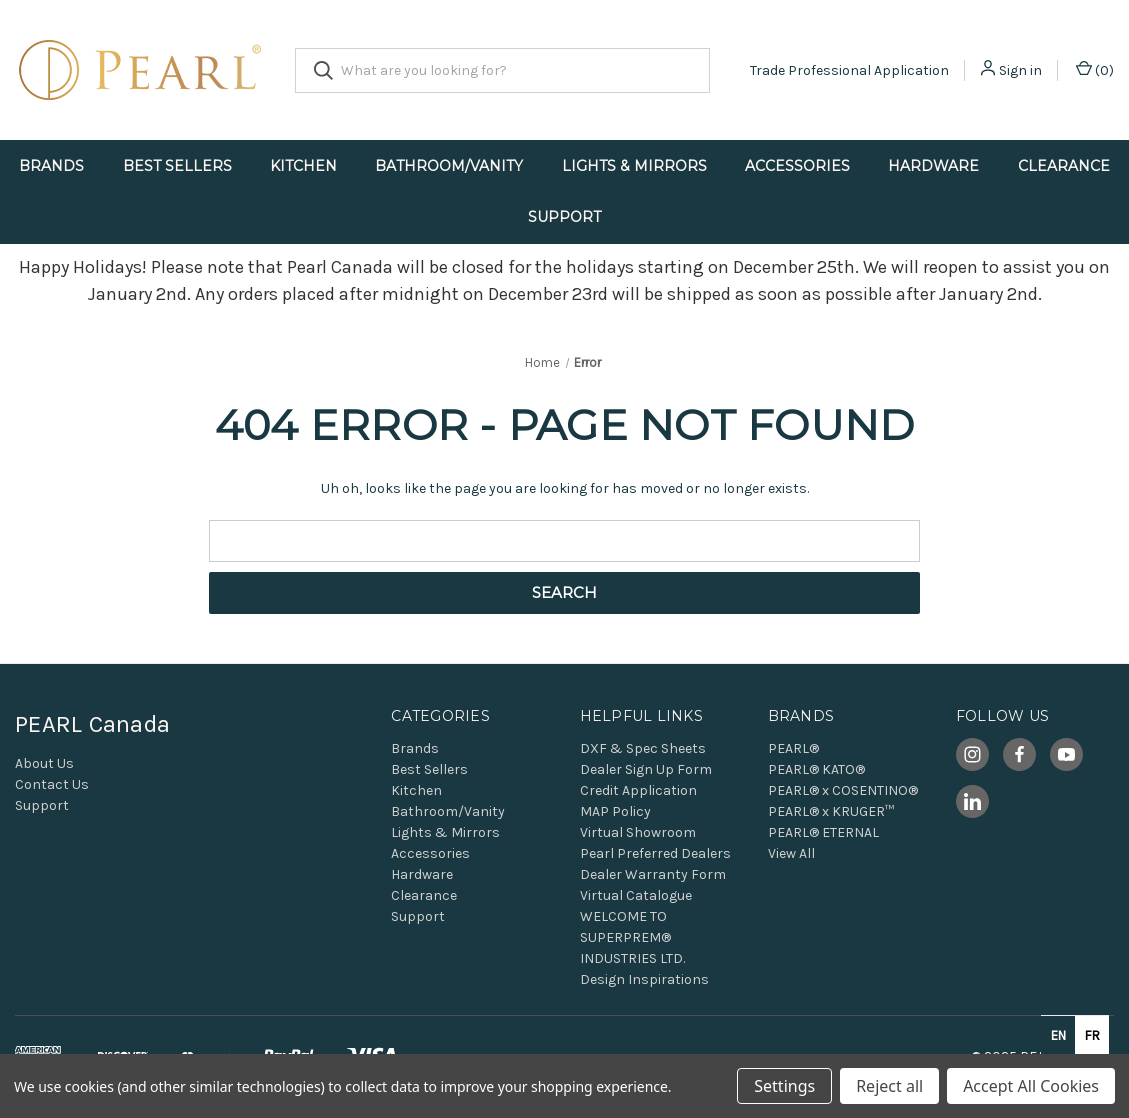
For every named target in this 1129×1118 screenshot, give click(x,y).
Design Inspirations (644, 979)
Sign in (1020, 70)
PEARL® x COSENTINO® (843, 790)
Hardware (933, 166)
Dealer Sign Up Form (646, 769)
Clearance (1064, 166)
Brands (51, 166)
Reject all (889, 1086)
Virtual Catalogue (636, 895)
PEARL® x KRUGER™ (831, 811)
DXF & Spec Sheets (643, 748)
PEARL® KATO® (816, 769)
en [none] (1058, 1035)
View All (791, 853)
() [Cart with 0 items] (1095, 69)
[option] (1092, 1035)
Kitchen (303, 166)
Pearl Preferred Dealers (655, 853)
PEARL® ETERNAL (823, 832)
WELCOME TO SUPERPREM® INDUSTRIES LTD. (632, 937)
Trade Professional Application (849, 70)
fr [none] (1092, 1035)
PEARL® (793, 748)
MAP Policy (615, 811)
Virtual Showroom (638, 832)
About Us (44, 763)
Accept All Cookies (1031, 1086)
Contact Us (52, 784)
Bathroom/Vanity (449, 166)
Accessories (797, 166)
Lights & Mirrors (634, 166)
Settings (784, 1086)
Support (564, 217)
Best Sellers (177, 166)
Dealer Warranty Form (653, 874)
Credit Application (638, 790)
